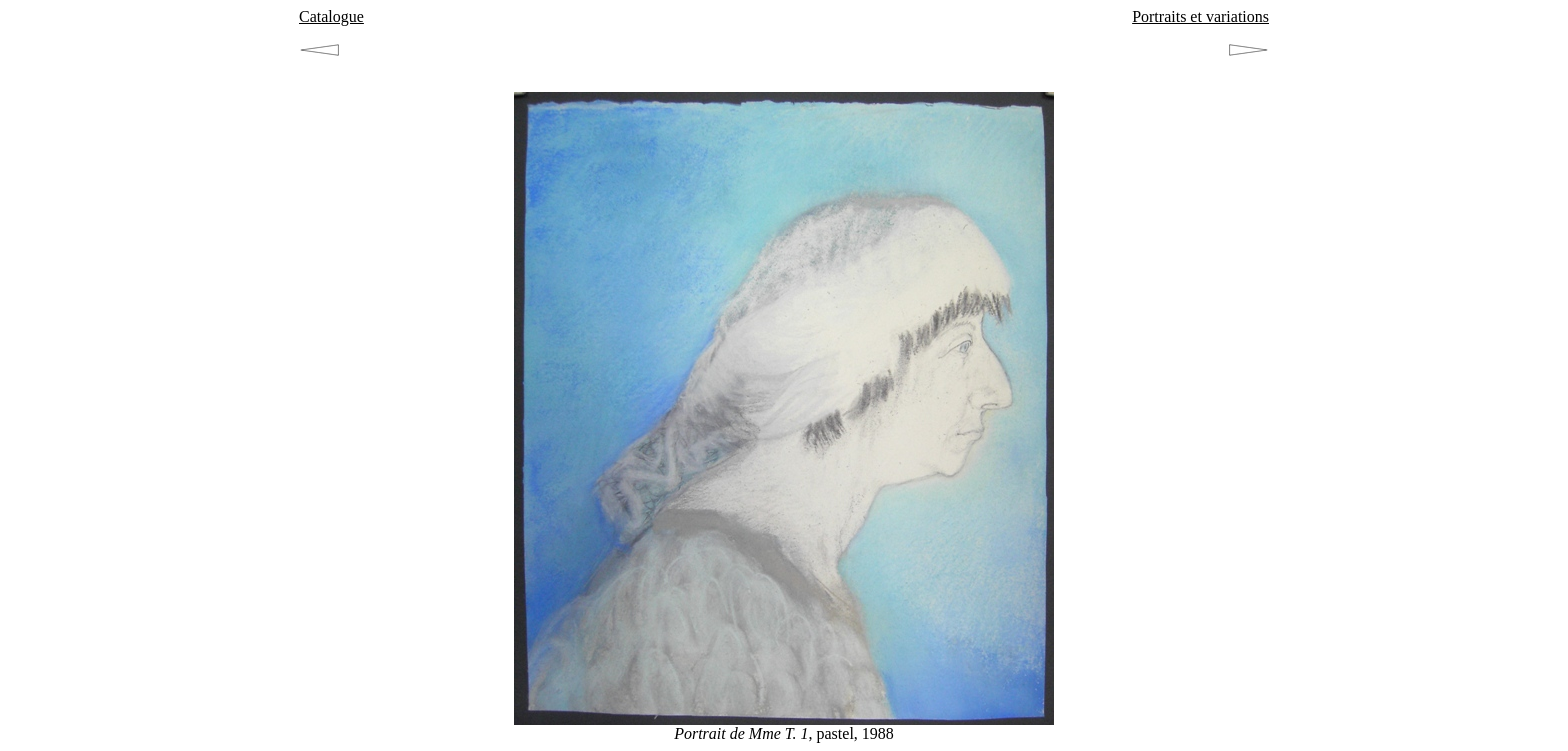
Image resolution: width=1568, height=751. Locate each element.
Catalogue (331, 16)
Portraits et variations (1200, 16)
